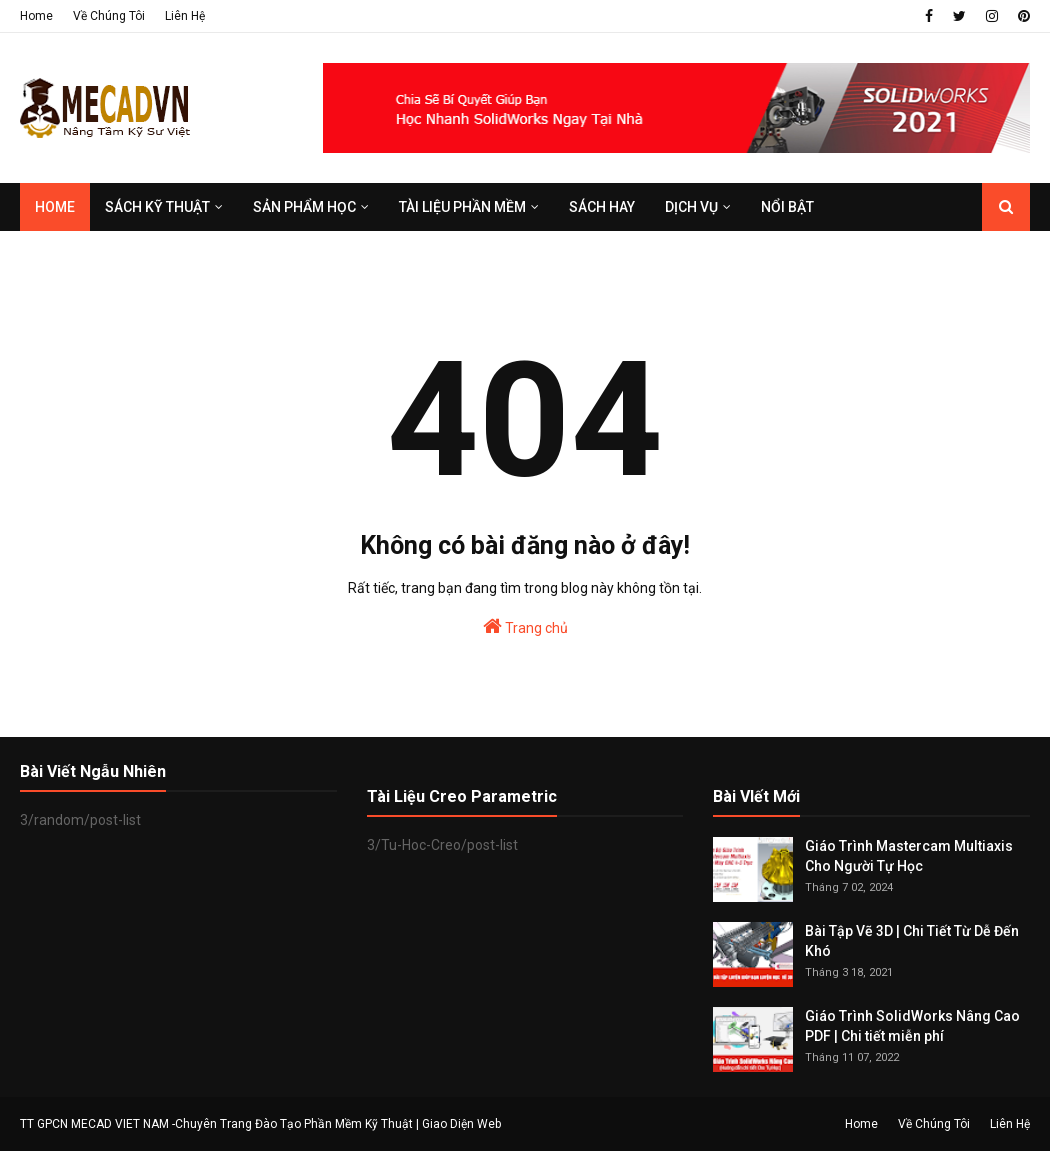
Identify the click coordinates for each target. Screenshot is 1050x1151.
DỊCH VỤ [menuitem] (691, 207)
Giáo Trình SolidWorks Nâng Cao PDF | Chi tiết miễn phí (912, 1026)
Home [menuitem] (55, 207)
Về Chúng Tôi (109, 16)
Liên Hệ (185, 16)
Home (36, 16)
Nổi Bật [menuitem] (787, 207)
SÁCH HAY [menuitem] (602, 207)
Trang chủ (525, 626)
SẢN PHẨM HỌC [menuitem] (304, 207)
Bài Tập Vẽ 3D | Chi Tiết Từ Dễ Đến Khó (912, 941)
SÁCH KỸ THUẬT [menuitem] (157, 207)
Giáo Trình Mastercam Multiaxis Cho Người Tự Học (909, 856)
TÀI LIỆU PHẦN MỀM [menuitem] (462, 207)
